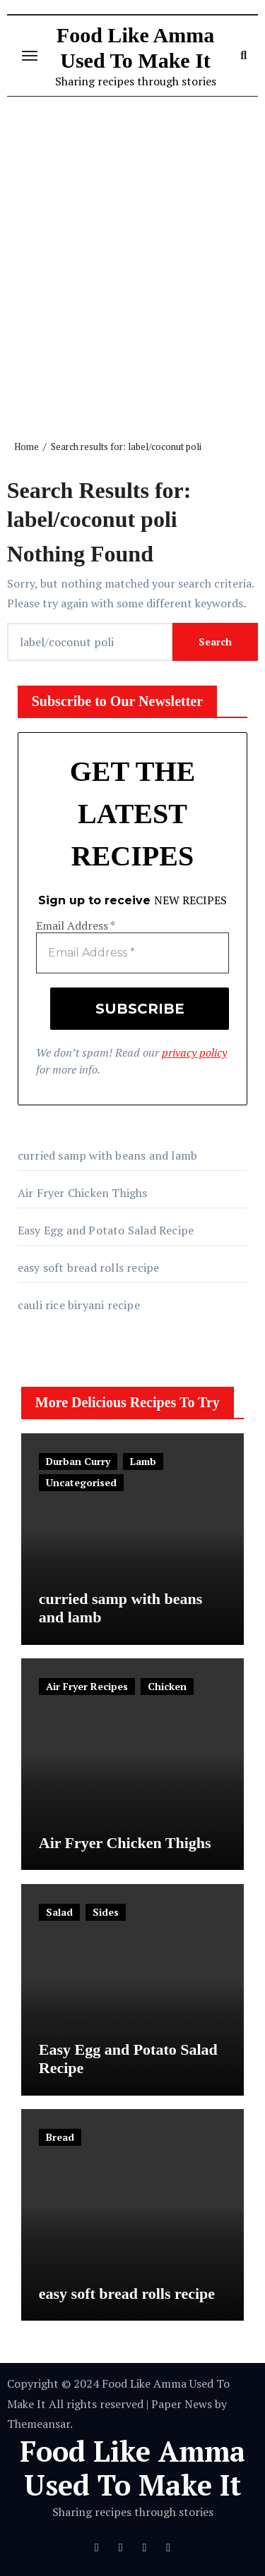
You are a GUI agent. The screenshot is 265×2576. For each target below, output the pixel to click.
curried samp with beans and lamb (107, 1155)
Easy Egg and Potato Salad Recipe (106, 1230)
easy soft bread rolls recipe (89, 1267)
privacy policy (194, 1052)
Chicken (167, 1686)
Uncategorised (81, 1482)
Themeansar (38, 2423)
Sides (106, 1912)
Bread (60, 2137)
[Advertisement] (132, 257)
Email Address (75, 925)
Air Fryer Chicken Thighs (83, 1193)
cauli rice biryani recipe (79, 1305)
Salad (59, 1912)
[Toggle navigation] (30, 56)
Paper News (181, 2404)
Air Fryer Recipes (87, 1686)
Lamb (143, 1461)
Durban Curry (78, 1461)
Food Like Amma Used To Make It (132, 2467)
